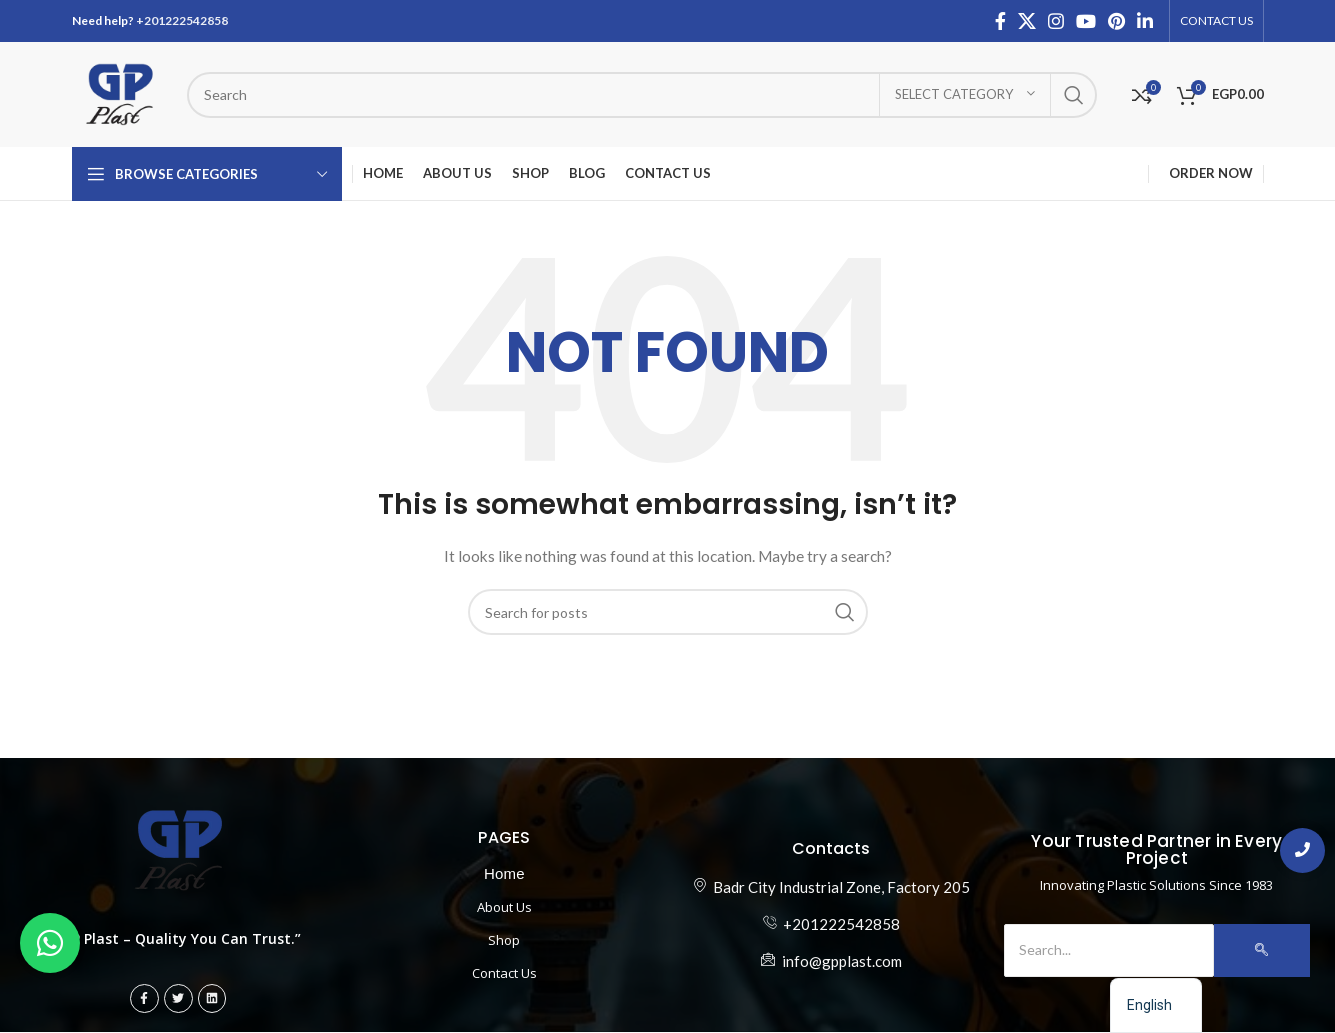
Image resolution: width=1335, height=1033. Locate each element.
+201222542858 (182, 20)
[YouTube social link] (1086, 21)
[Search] (1109, 950)
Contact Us (504, 973)
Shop (504, 940)
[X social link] (1027, 21)
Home (504, 873)
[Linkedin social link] (1145, 21)
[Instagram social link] (1056, 21)
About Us (504, 907)
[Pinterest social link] (1116, 21)
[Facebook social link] (1000, 21)
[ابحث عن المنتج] (642, 95)
